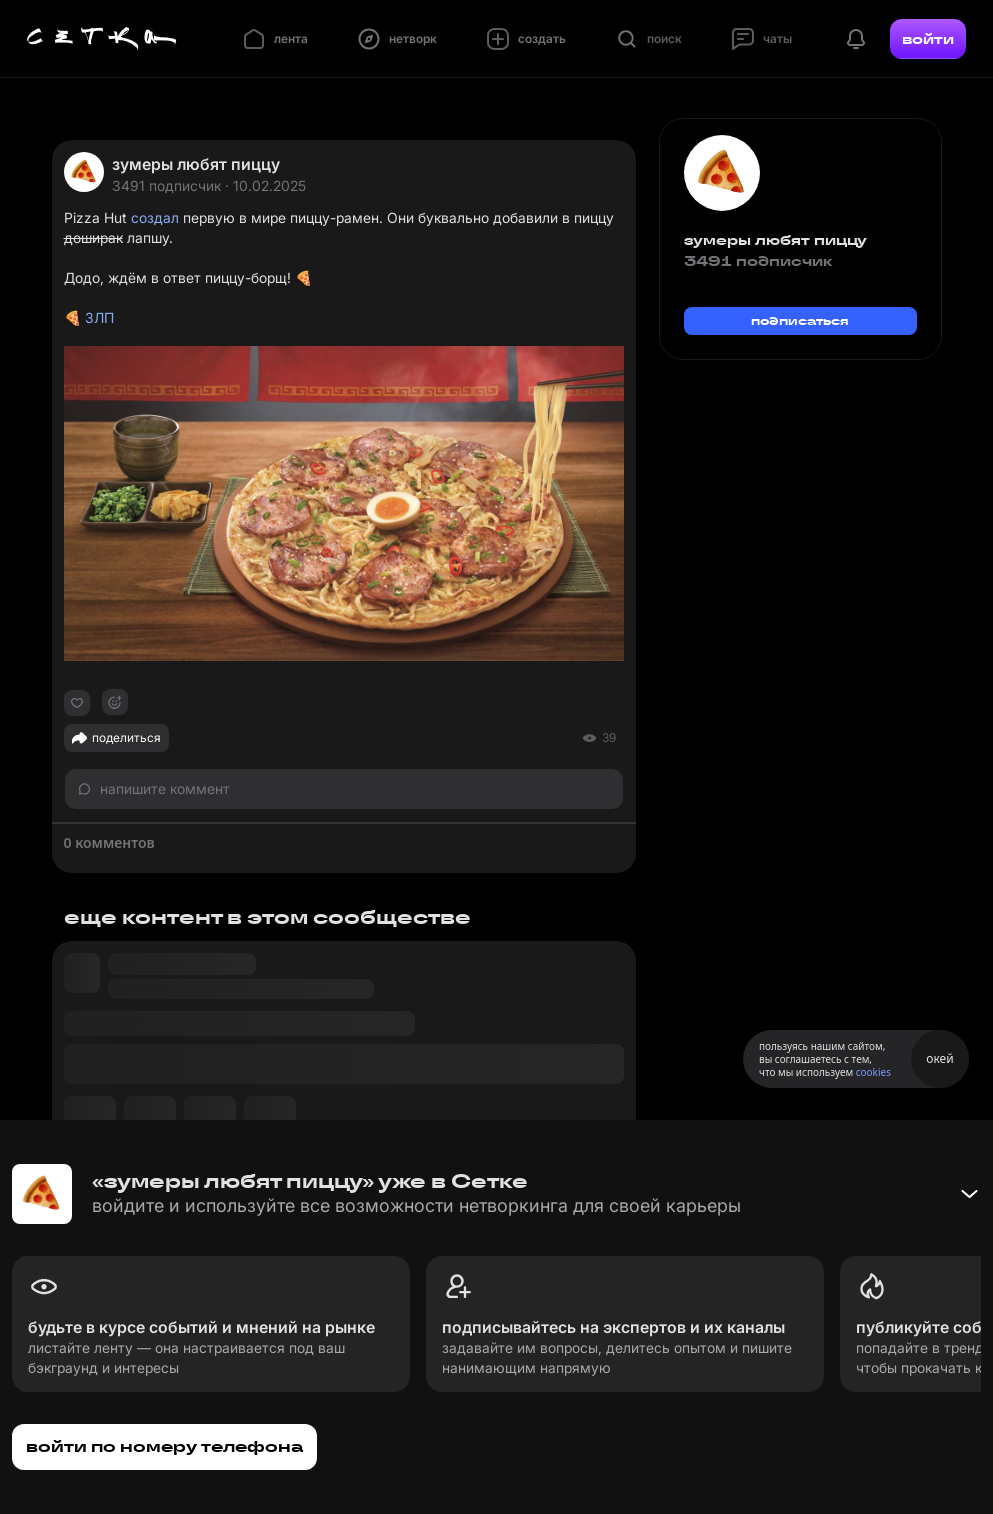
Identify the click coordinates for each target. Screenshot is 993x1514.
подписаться (800, 320)
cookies (873, 1072)
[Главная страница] (102, 39)
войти (928, 39)
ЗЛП (99, 317)
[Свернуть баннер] (969, 1194)
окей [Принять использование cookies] (939, 1058)
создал (155, 217)
